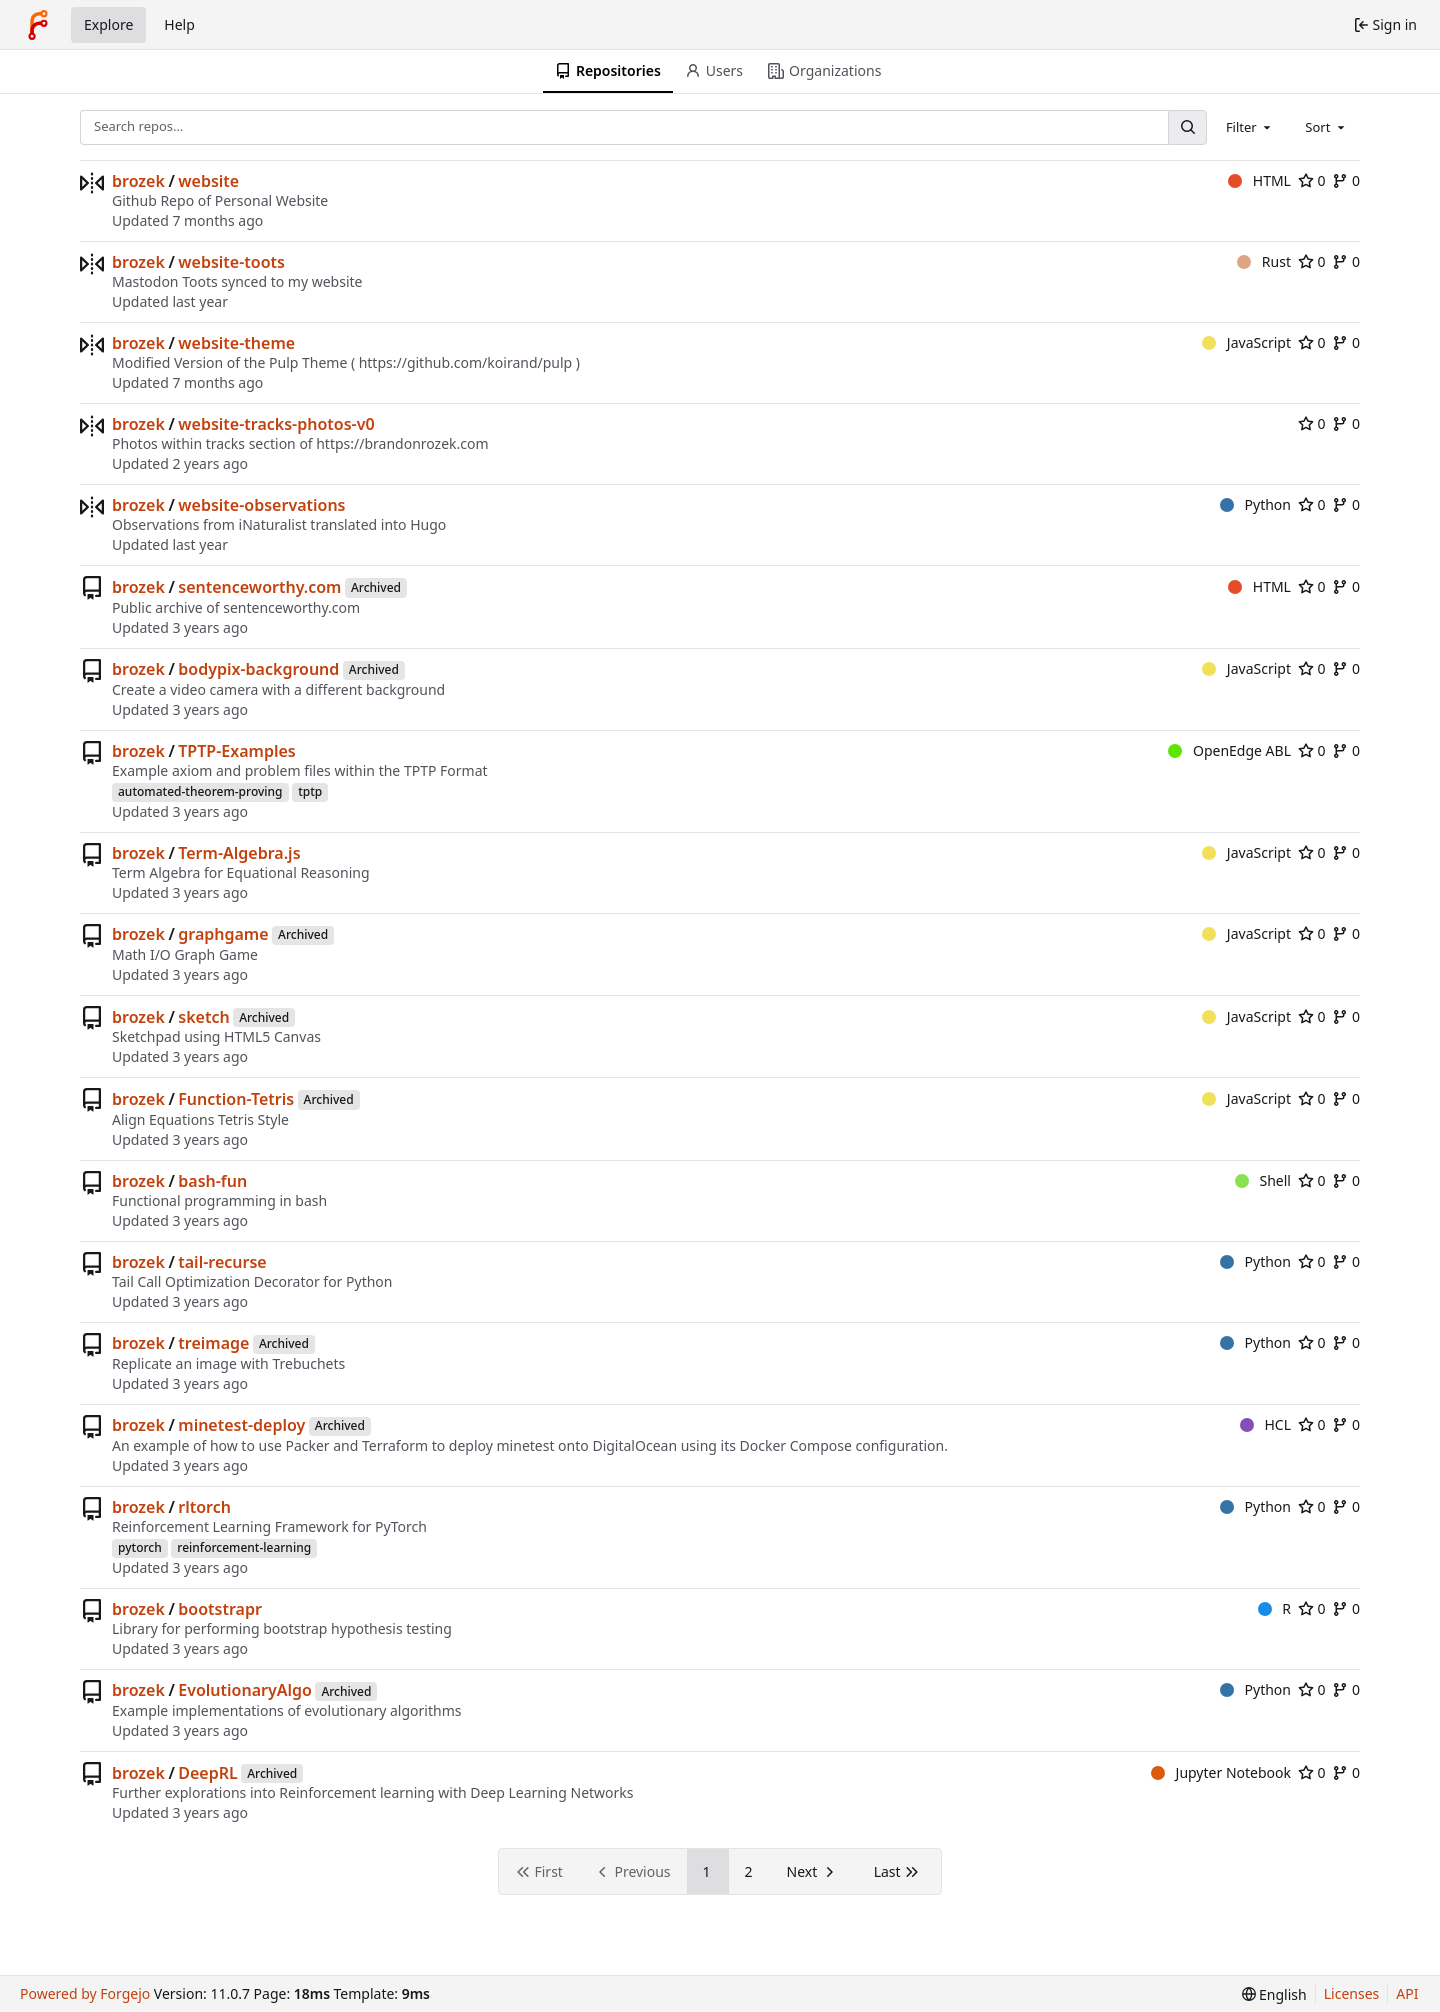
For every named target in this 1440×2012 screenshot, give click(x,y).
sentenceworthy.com (259, 587)
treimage (213, 1343)
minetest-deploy (241, 1425)
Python (1255, 504)
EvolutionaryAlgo (245, 1690)
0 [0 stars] (1312, 180)
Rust (1264, 261)
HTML (1259, 180)
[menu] (1274, 1994)
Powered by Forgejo (85, 1993)
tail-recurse (222, 1262)
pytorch (140, 1547)
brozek (138, 181)
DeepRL (207, 1773)
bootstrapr (220, 1609)
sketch (203, 1017)
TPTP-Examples (236, 751)
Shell (1263, 1180)
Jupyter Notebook (1221, 1772)
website (208, 181)
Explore (108, 24)
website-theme (236, 343)
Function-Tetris (236, 1099)
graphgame (223, 934)
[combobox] (1250, 127)
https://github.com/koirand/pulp (466, 362)
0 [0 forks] (1346, 180)
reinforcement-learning (244, 1547)
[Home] (38, 25)
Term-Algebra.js (239, 853)
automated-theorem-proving (200, 791)
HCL (1265, 1424)
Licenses (1352, 1993)
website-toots (231, 262)
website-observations (261, 505)
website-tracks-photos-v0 (276, 424)
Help (179, 24)
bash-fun (212, 1181)
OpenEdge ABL (1229, 750)
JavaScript (1246, 342)
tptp (310, 791)
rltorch (204, 1507)
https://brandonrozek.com (402, 443)
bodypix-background (258, 669)
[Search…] (1187, 127)
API (1407, 1993)
